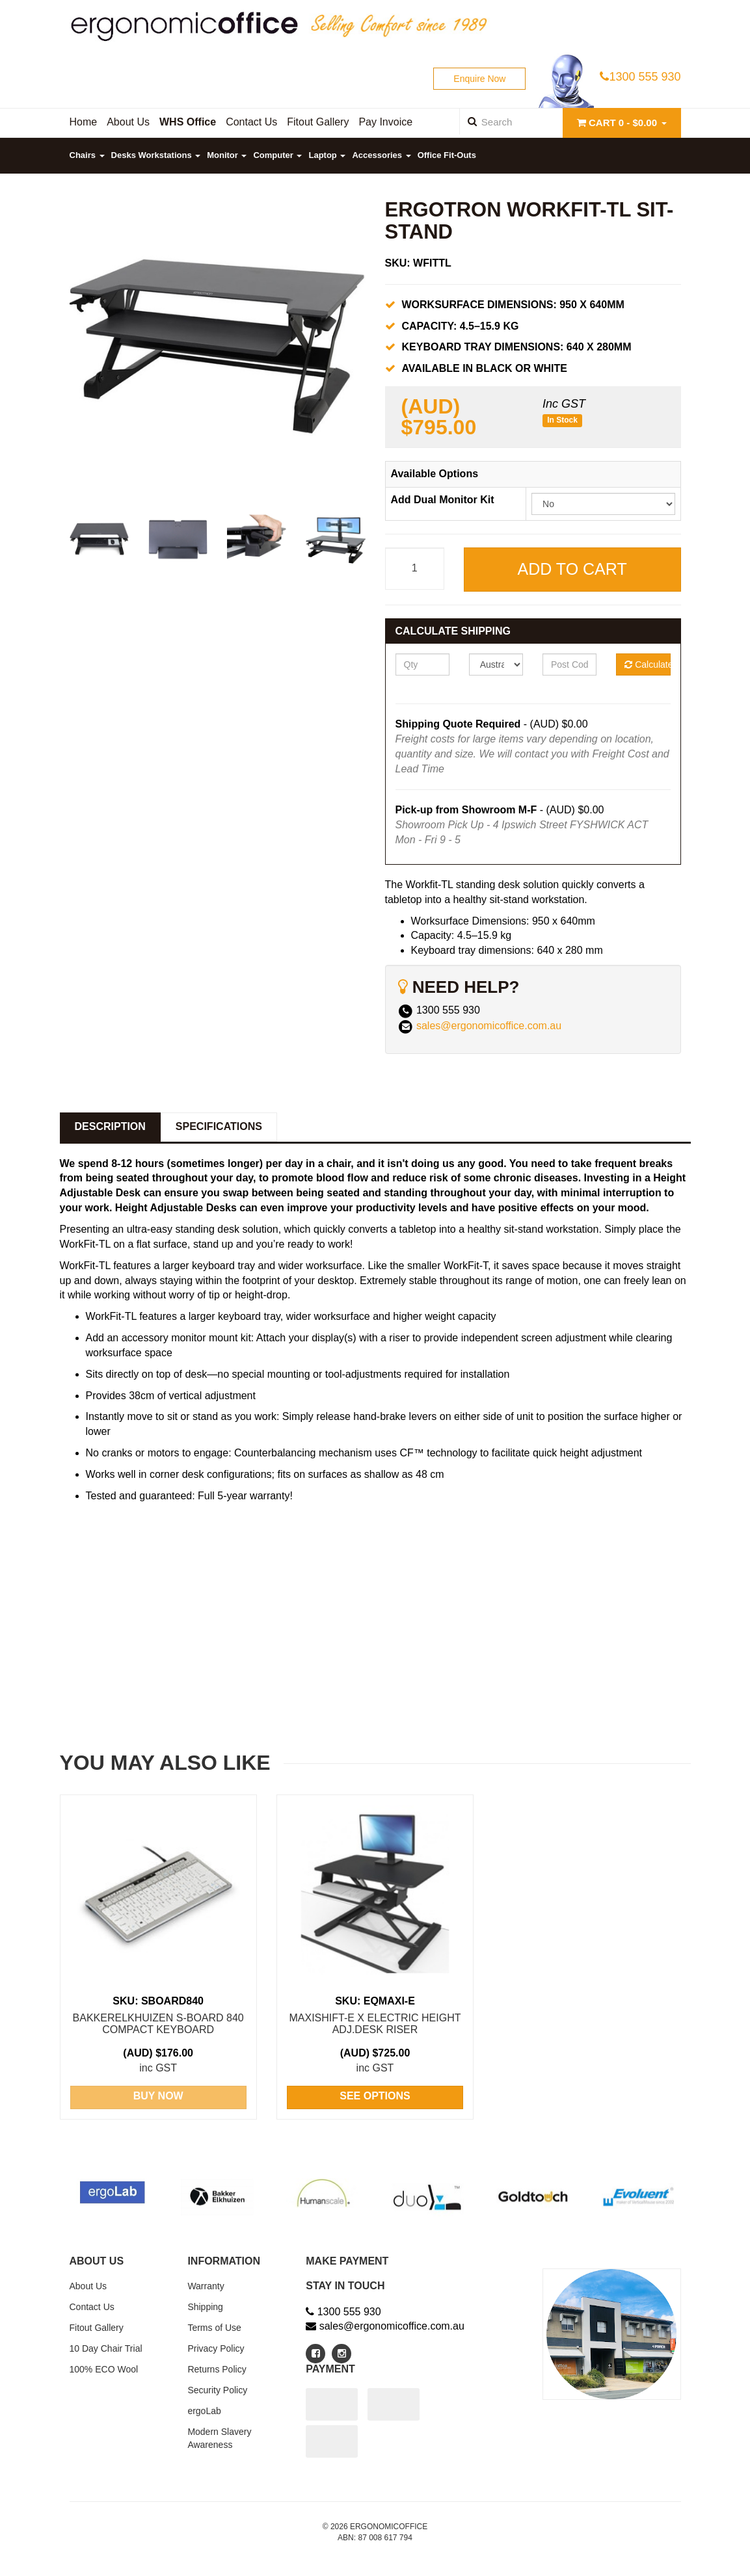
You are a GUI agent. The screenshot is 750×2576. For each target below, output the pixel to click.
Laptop (326, 155)
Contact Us (92, 2307)
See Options (375, 2095)
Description (110, 1126)
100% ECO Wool (104, 2369)
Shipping (205, 2307)
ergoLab (204, 2411)
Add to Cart (572, 569)
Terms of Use (214, 2327)
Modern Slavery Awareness (219, 2438)
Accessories (381, 155)
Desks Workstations (156, 155)
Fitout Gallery (97, 2327)
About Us (88, 2286)
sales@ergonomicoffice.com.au (488, 1025)
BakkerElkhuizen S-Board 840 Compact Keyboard (158, 2023)
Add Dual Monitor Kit (442, 499)
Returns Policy (216, 2369)
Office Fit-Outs (447, 155)
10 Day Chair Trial (106, 2348)
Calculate (647, 664)
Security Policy (217, 2390)
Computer (277, 155)
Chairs (87, 155)
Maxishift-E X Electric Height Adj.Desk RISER (375, 2023)
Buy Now (158, 2095)
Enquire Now (479, 78)
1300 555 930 (640, 76)
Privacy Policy (215, 2348)
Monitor (227, 155)
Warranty (205, 2286)
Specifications (219, 1126)
